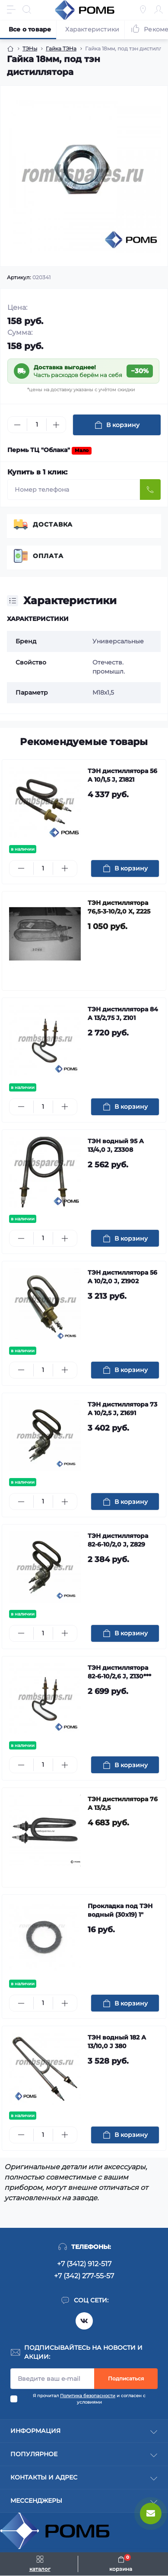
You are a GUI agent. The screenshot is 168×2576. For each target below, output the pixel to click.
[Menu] (11, 9)
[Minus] (17, 425)
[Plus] (56, 425)
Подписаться (126, 2378)
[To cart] (125, 868)
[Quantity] (37, 424)
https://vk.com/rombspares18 (84, 2320)
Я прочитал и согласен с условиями (89, 2399)
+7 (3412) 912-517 (84, 2264)
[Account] (158, 9)
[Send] (150, 489)
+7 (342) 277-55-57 (84, 2276)
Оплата (48, 556)
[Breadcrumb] (10, 48)
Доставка (53, 524)
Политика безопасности (87, 2395)
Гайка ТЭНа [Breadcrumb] (61, 48)
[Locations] (143, 9)
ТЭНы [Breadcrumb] (29, 48)
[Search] (26, 9)
